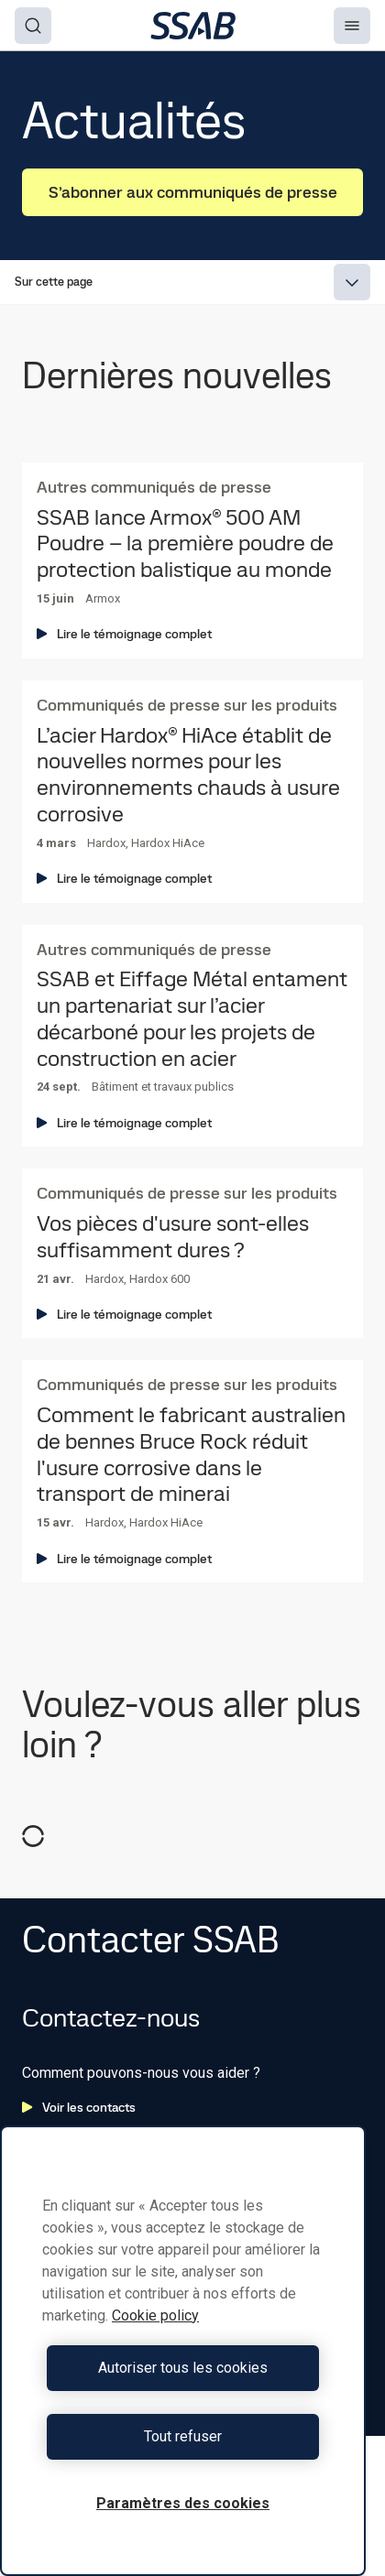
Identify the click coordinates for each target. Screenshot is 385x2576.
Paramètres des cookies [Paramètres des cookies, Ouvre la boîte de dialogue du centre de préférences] (183, 2503)
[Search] (33, 25)
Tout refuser (183, 2436)
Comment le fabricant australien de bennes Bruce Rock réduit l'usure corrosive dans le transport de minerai (191, 1454)
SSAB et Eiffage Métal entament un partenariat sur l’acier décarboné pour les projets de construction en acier (192, 1018)
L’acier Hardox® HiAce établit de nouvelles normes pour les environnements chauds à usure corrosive (188, 775)
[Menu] (352, 25)
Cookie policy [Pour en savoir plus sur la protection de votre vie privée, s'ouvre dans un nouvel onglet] (155, 2315)
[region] (183, 2350)
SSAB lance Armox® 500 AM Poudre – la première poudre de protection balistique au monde (185, 544)
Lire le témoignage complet (124, 633)
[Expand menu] (352, 282)
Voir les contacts (79, 2107)
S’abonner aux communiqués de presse (193, 191)
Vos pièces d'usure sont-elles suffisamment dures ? (173, 1237)
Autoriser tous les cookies (183, 2367)
